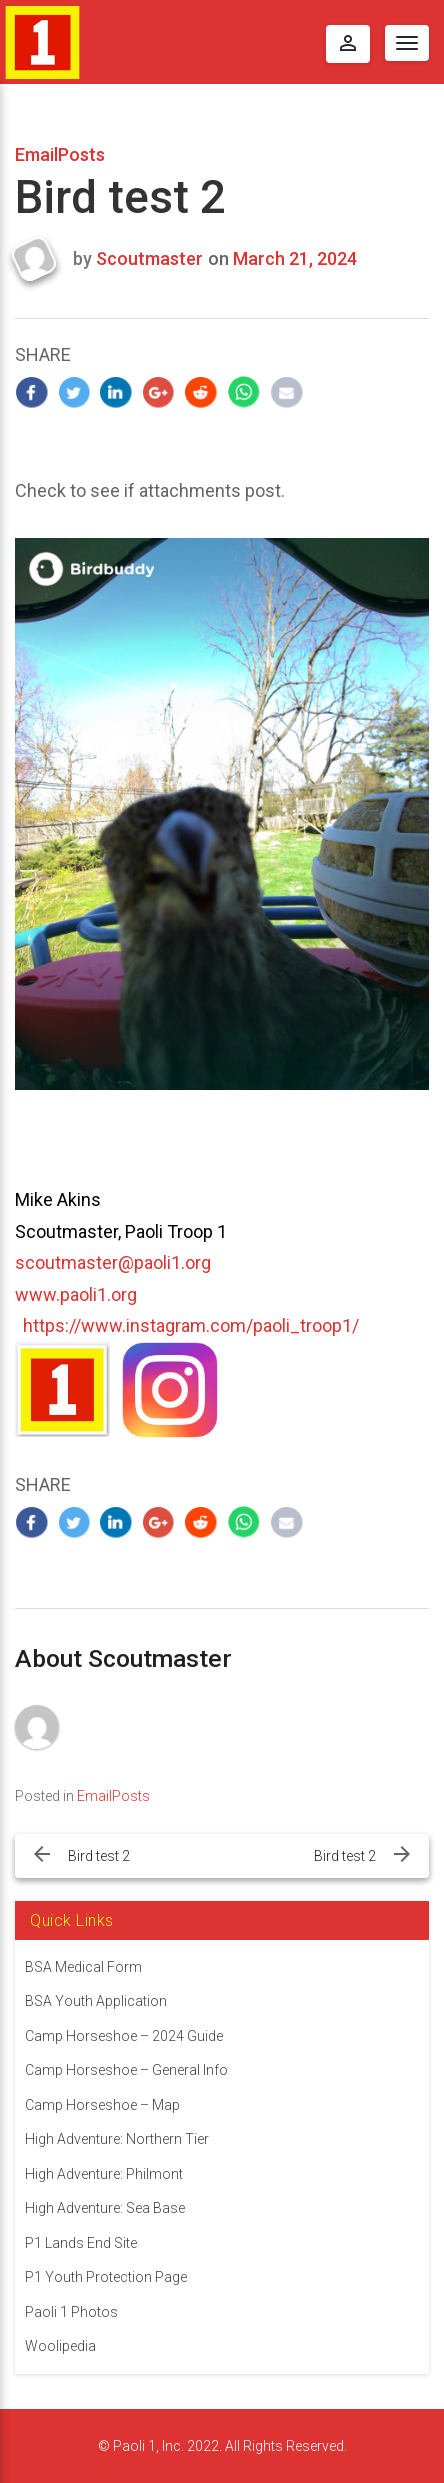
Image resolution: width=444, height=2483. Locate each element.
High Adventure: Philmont (104, 2174)
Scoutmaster (149, 258)
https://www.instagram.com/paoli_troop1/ (191, 1325)
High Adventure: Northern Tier (117, 2139)
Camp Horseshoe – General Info (126, 2070)
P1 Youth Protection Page (106, 2277)
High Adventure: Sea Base (105, 2208)
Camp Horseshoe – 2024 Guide (124, 2036)
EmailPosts (60, 154)
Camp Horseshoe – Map (102, 2105)
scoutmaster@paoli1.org (113, 1262)
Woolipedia (60, 2346)
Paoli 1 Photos (71, 2312)
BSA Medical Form (83, 1967)
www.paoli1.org (76, 1294)
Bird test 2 (99, 1856)
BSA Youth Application (96, 2001)
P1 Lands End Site (81, 2243)
